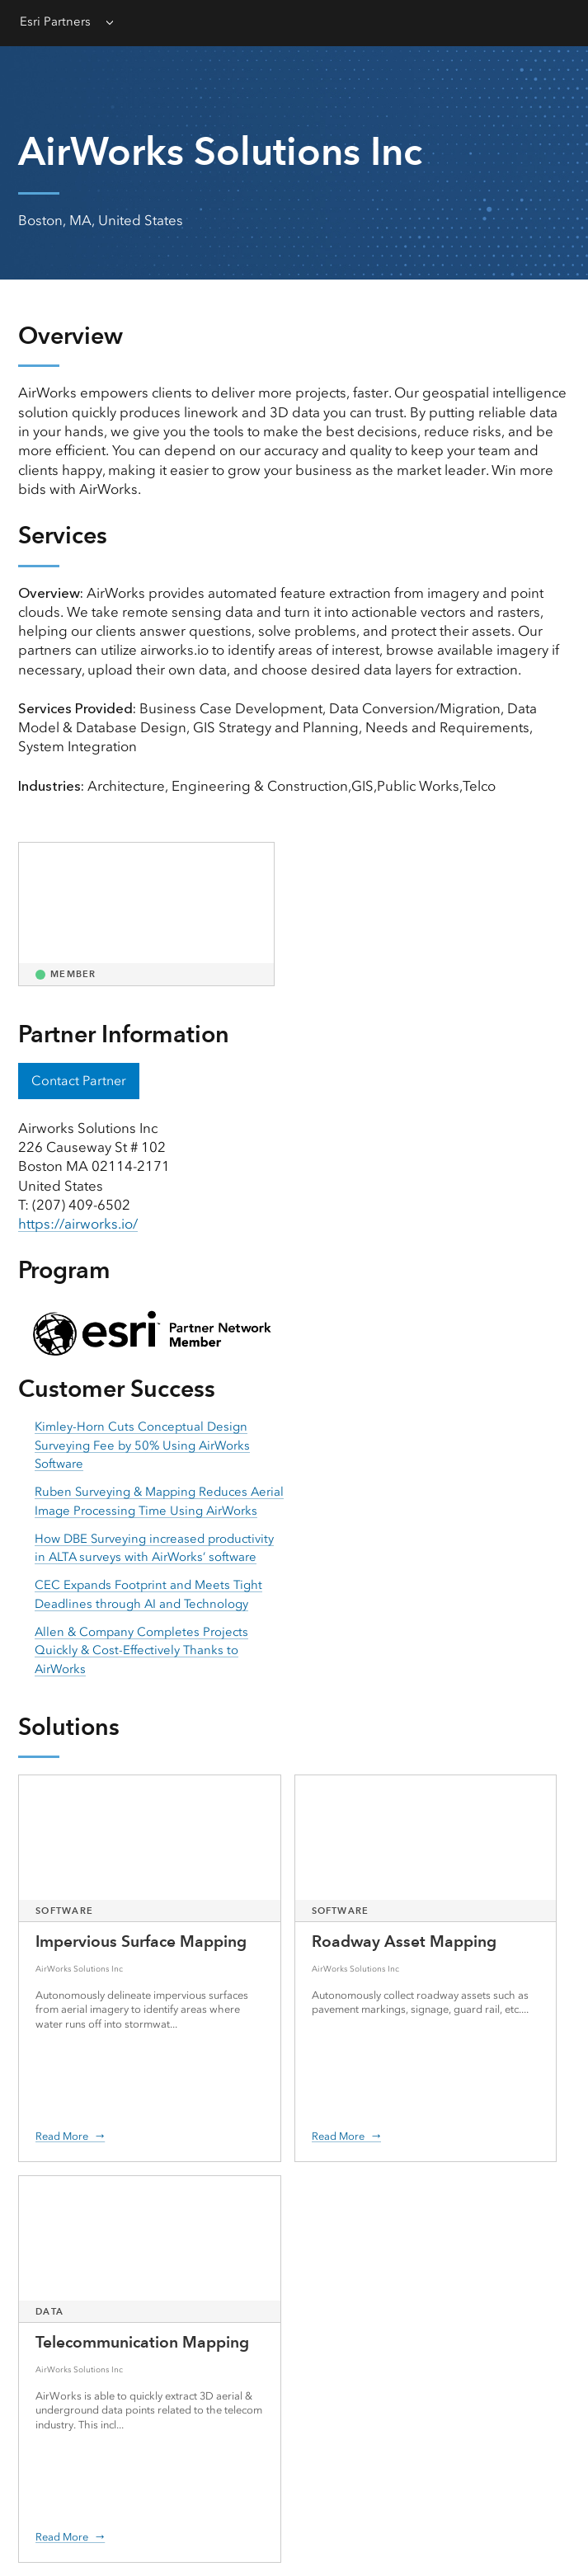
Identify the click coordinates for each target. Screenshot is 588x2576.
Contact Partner (78, 1080)
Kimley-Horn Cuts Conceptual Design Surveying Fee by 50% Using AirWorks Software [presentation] (142, 1445)
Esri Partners (55, 21)
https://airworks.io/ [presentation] (78, 1223)
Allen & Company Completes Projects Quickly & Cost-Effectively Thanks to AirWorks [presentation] (141, 1650)
